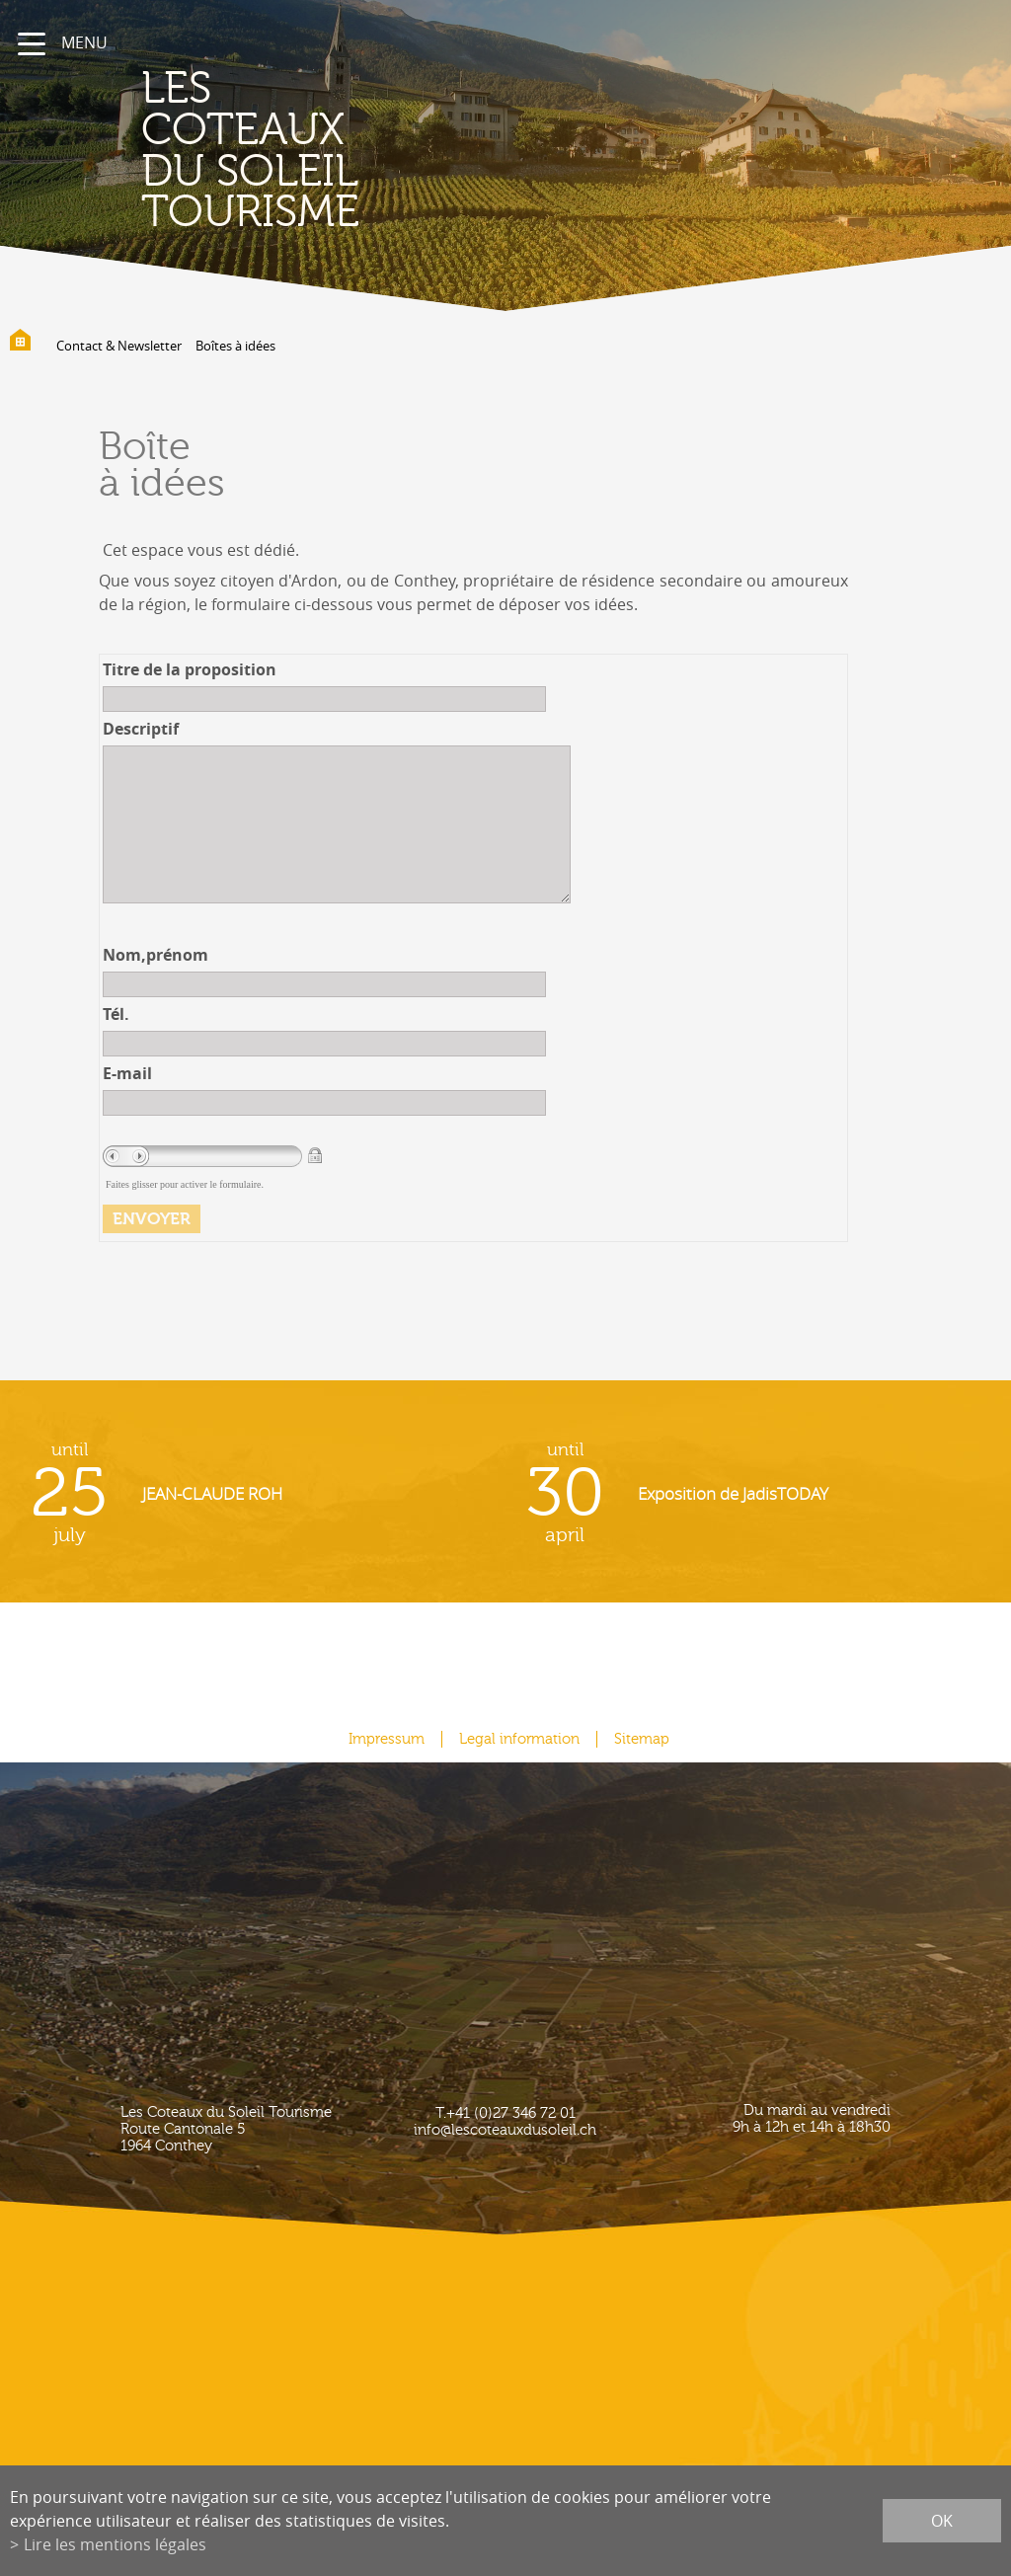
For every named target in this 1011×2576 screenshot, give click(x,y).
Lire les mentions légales (115, 2544)
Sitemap (641, 1739)
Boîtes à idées (235, 345)
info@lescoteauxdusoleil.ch (505, 2130)
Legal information (519, 1739)
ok (942, 2521)
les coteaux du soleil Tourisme (250, 150)
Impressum (387, 1739)
